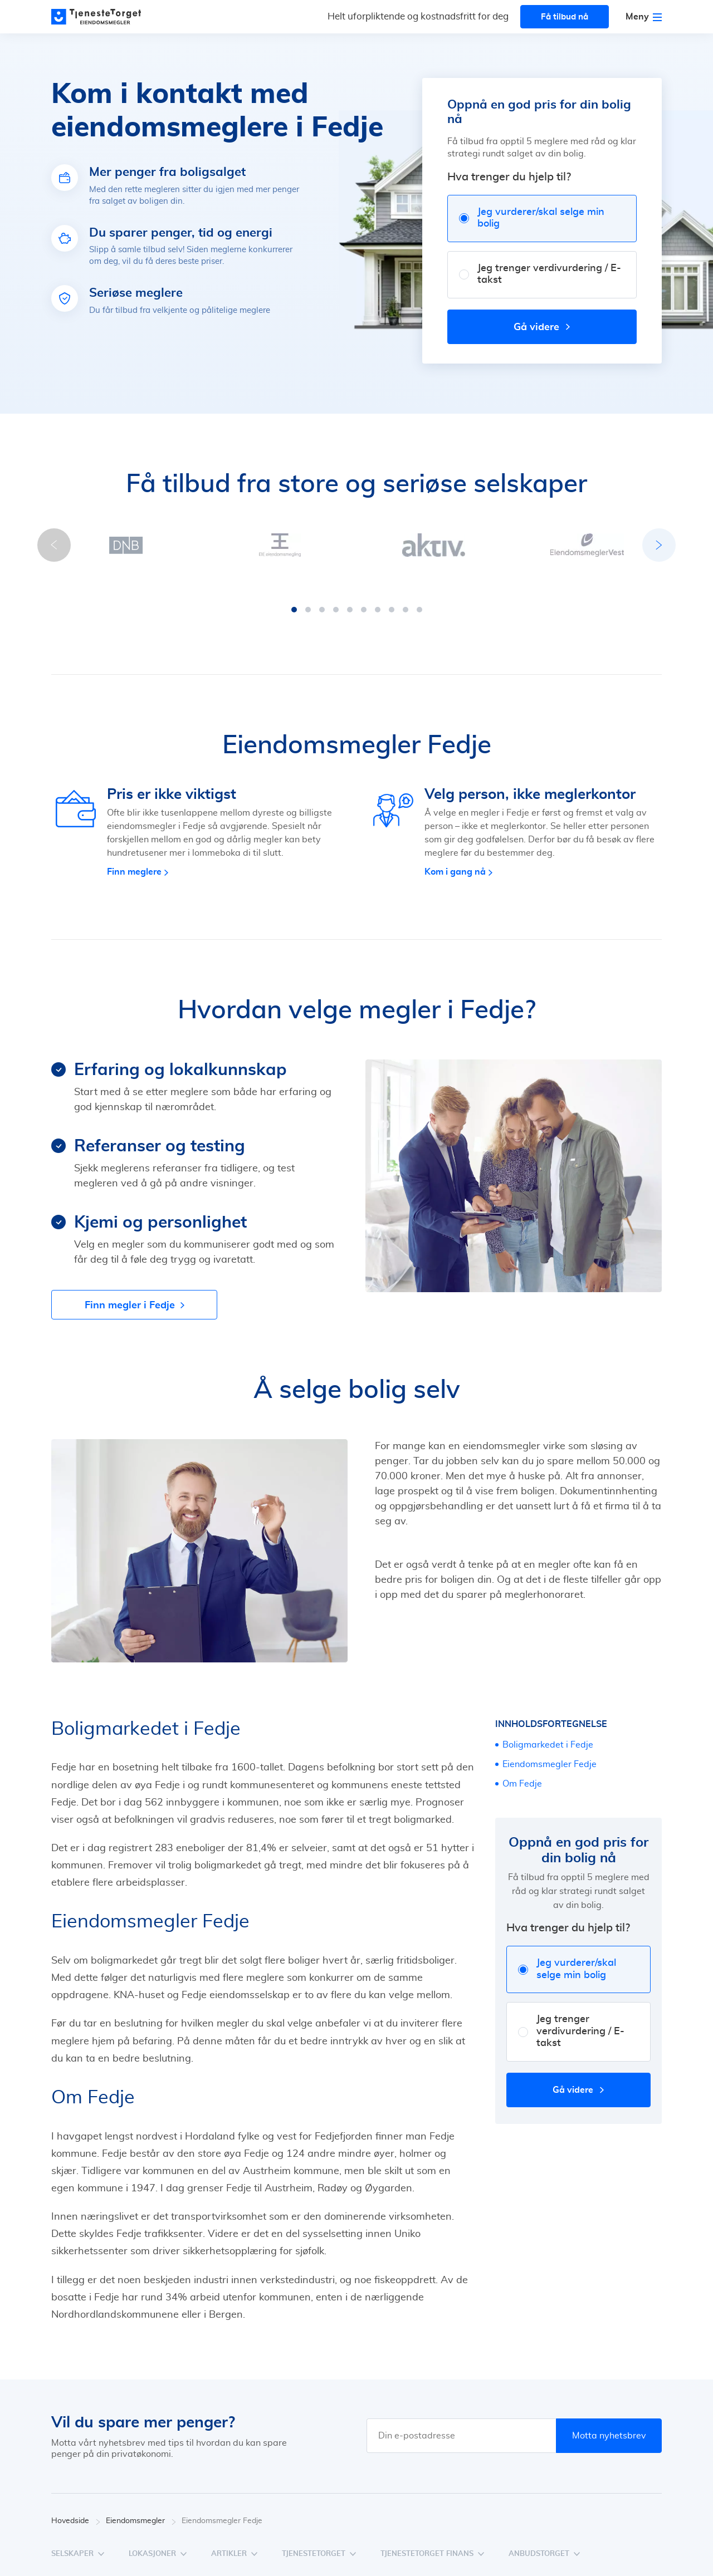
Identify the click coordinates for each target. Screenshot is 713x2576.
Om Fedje (522, 1772)
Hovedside (75, 2510)
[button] (294, 598)
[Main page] (101, 16)
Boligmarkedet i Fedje (547, 1733)
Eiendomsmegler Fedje (549, 1753)
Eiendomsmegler (141, 2510)
